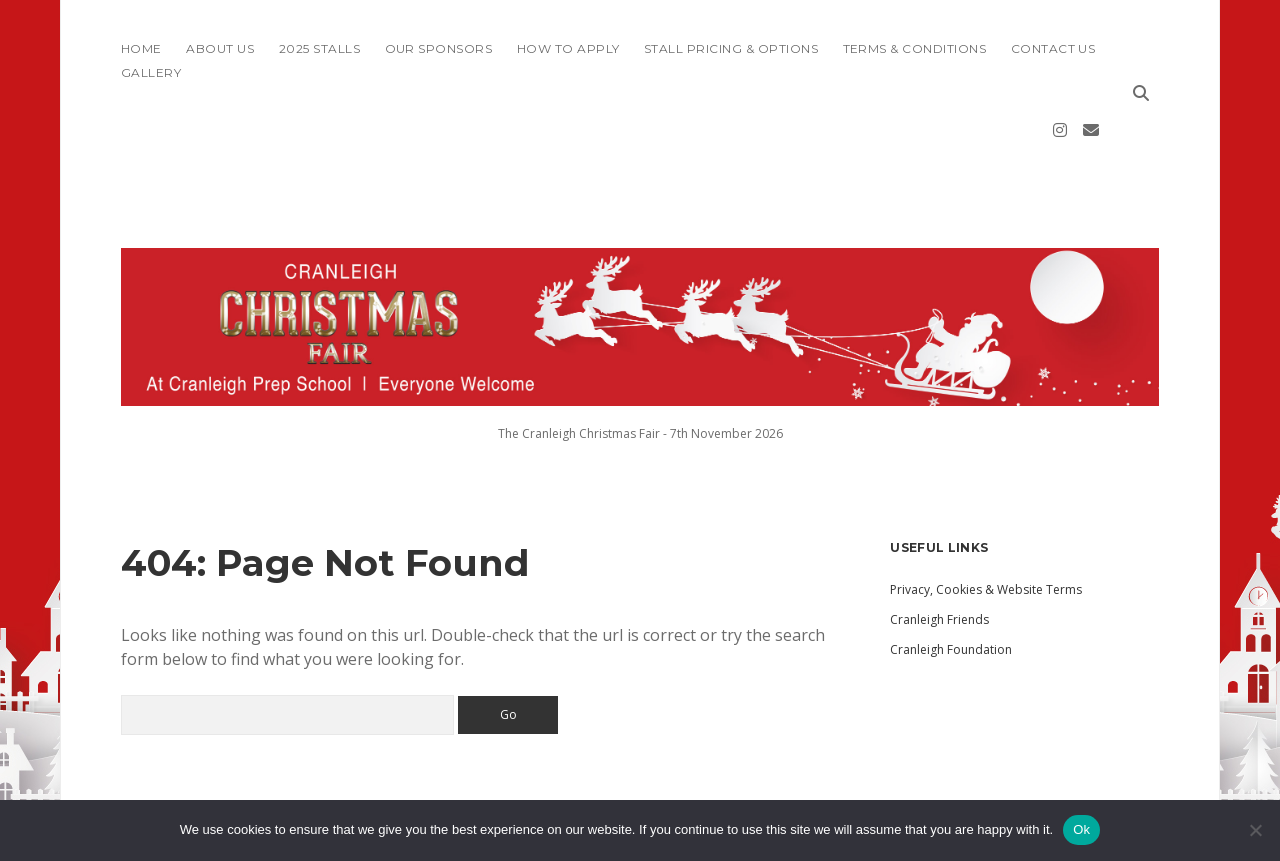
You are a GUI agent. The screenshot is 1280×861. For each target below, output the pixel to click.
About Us (220, 48)
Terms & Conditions (915, 48)
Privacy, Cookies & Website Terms (986, 529)
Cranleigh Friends (939, 559)
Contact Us (1053, 48)
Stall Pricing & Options (731, 48)
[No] (1255, 830)
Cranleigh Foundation (951, 589)
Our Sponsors (439, 48)
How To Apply (568, 48)
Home (141, 48)
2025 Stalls (319, 48)
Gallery (151, 72)
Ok (1081, 829)
